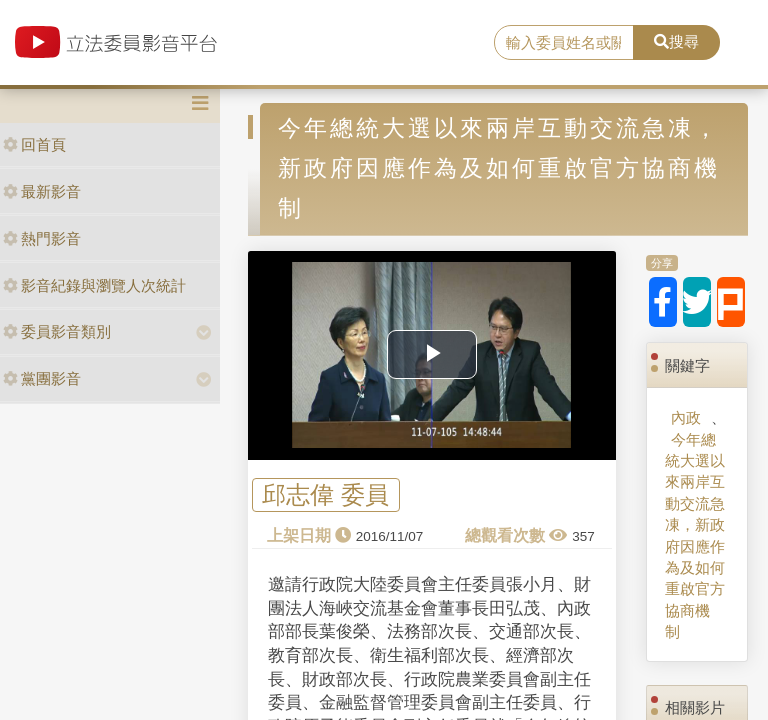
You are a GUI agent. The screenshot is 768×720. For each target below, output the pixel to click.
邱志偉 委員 (325, 495)
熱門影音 (42, 238)
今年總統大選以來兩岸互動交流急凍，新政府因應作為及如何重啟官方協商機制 (695, 536)
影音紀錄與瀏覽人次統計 (94, 285)
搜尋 (676, 41)
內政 (686, 417)
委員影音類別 (57, 331)
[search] (564, 43)
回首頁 (34, 144)
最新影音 (42, 191)
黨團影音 (42, 378)
